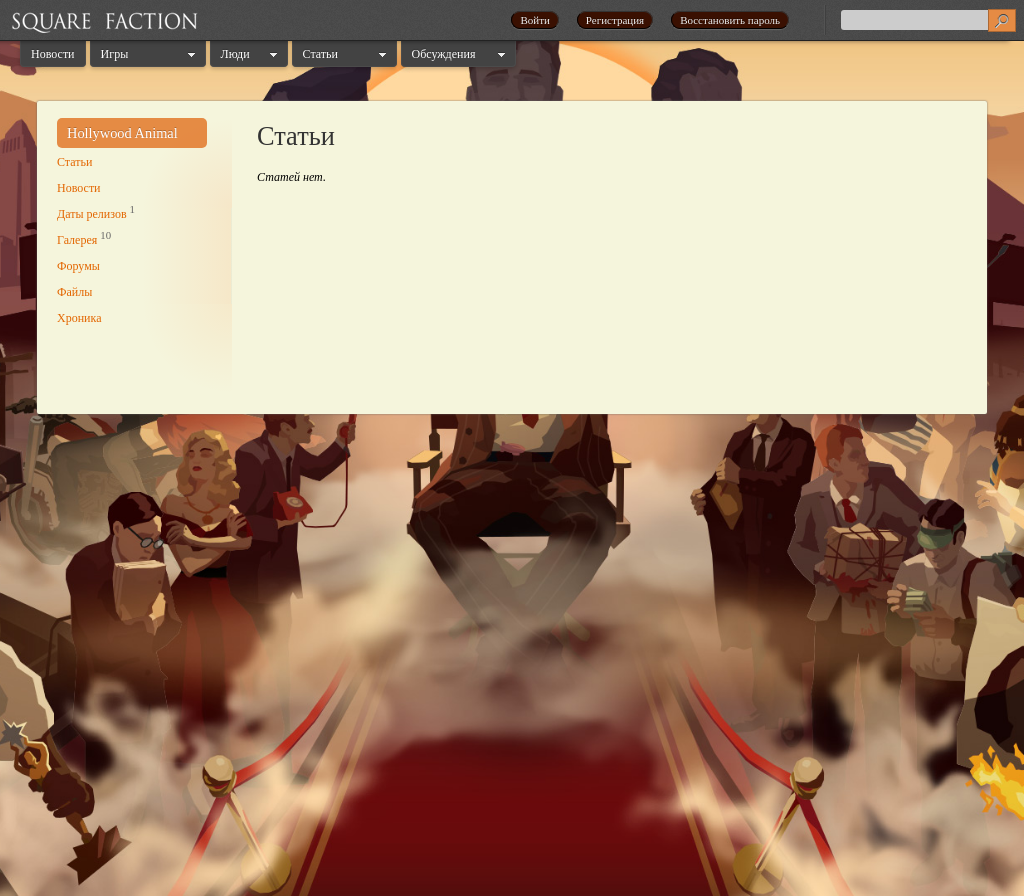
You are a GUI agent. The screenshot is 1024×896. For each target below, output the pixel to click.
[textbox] (928, 20)
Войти (534, 20)
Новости (53, 54)
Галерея (77, 240)
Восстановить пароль (730, 20)
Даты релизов (92, 214)
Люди (235, 54)
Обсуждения (444, 54)
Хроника (79, 318)
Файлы (74, 292)
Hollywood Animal (122, 133)
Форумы (78, 266)
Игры (115, 54)
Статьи (320, 54)
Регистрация (615, 20)
